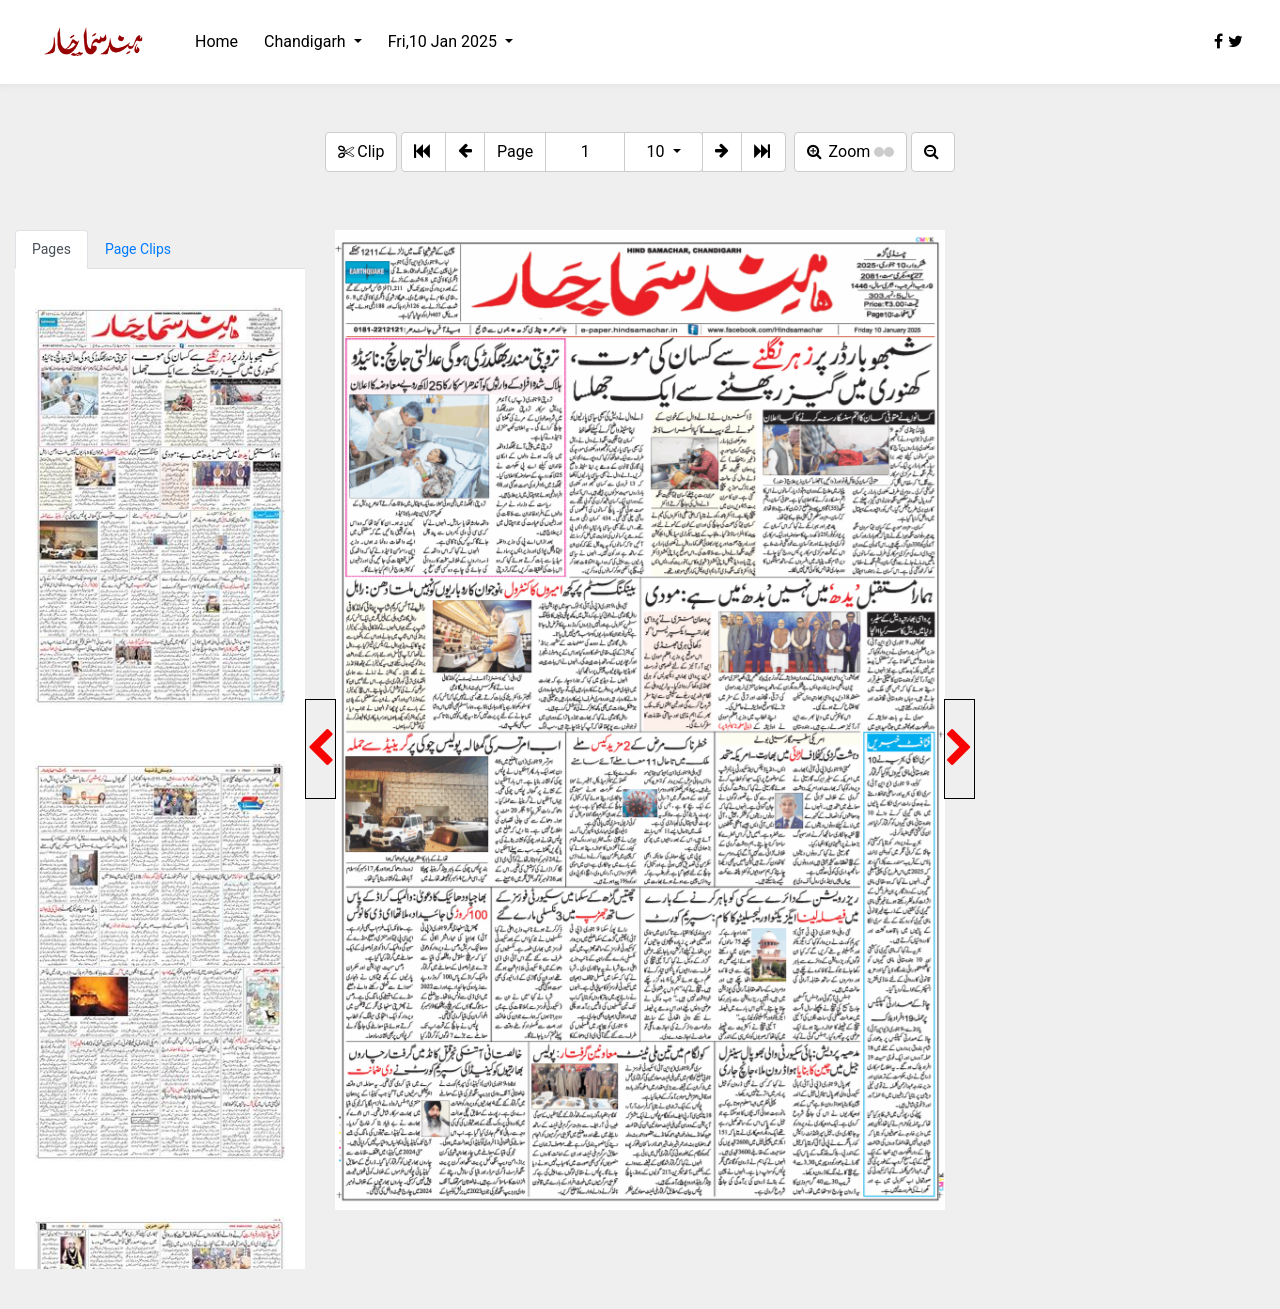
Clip (361, 151)
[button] (465, 152)
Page (515, 151)
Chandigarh (307, 41)
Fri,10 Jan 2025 (444, 41)
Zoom (851, 151)
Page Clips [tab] (138, 249)
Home (216, 41)
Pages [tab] (51, 249)
